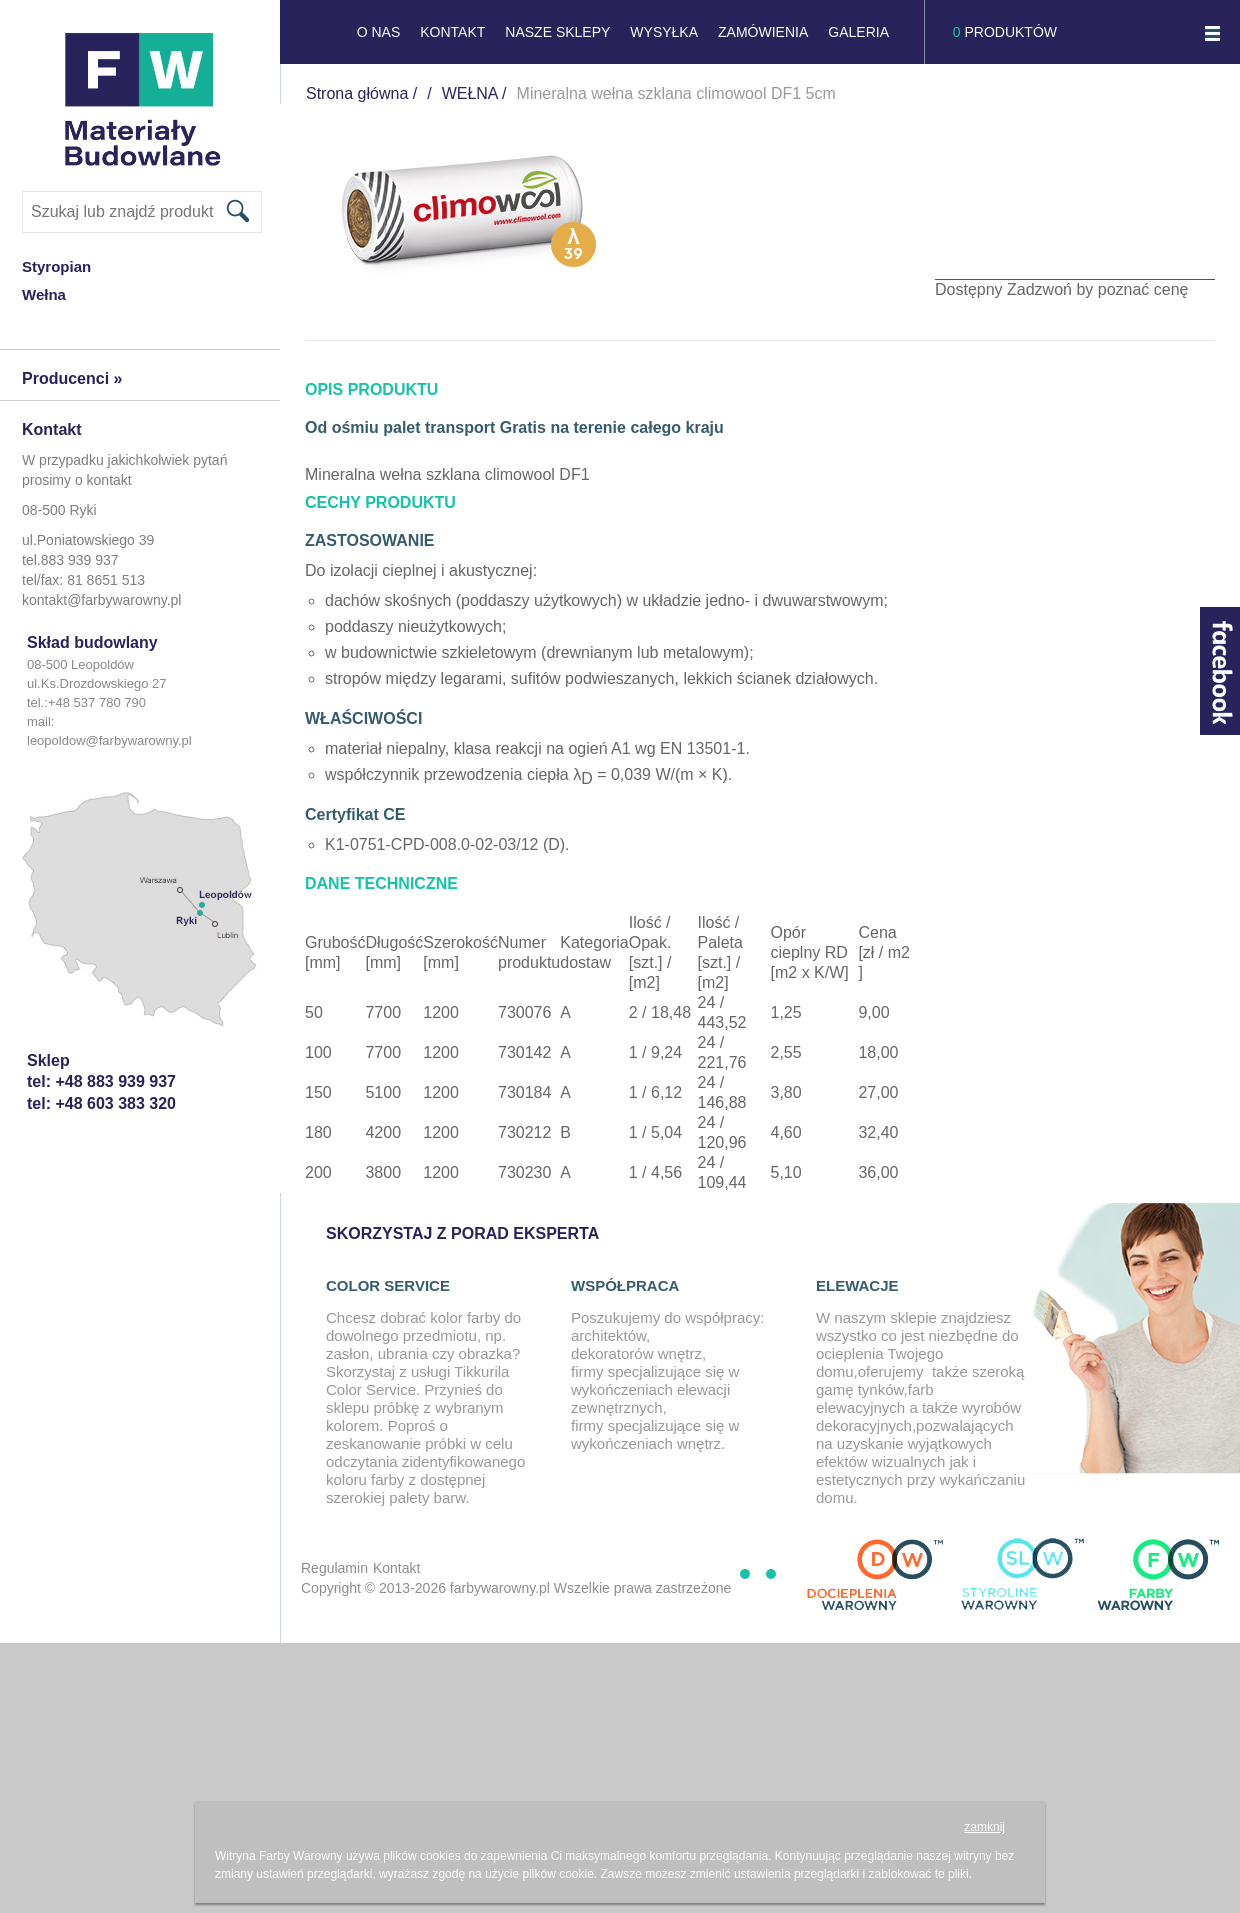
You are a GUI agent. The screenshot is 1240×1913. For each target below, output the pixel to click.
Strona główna (357, 93)
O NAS (379, 32)
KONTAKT (452, 32)
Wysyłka (664, 32)
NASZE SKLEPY (557, 32)
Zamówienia (763, 32)
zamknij (984, 1827)
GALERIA (858, 32)
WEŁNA (470, 93)
